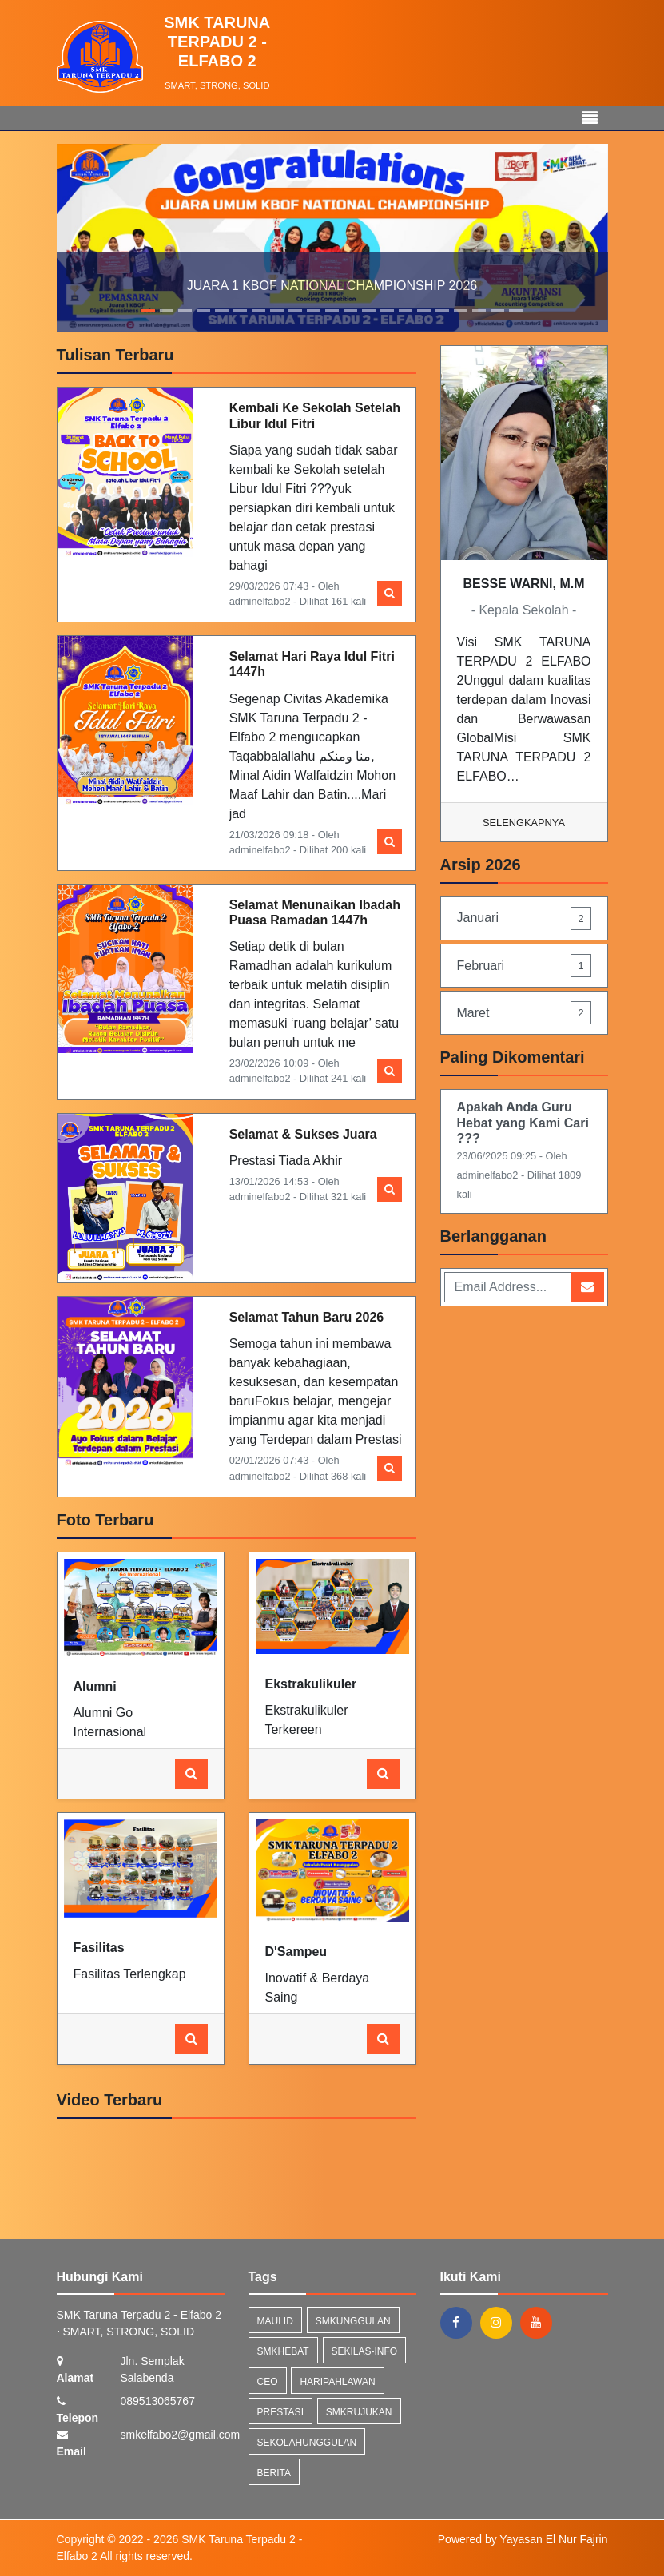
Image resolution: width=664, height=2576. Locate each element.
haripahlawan (337, 2381)
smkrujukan (359, 2412)
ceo (267, 2381)
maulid (275, 2321)
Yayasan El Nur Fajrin (553, 2539)
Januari (524, 918)
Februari (524, 965)
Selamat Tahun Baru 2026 (306, 1317)
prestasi (280, 2412)
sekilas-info (365, 2351)
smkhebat (283, 2351)
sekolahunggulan (307, 2442)
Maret (524, 1012)
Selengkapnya (524, 823)
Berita (274, 2473)
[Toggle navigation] (589, 118)
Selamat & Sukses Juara (303, 1134)
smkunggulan (353, 2321)
